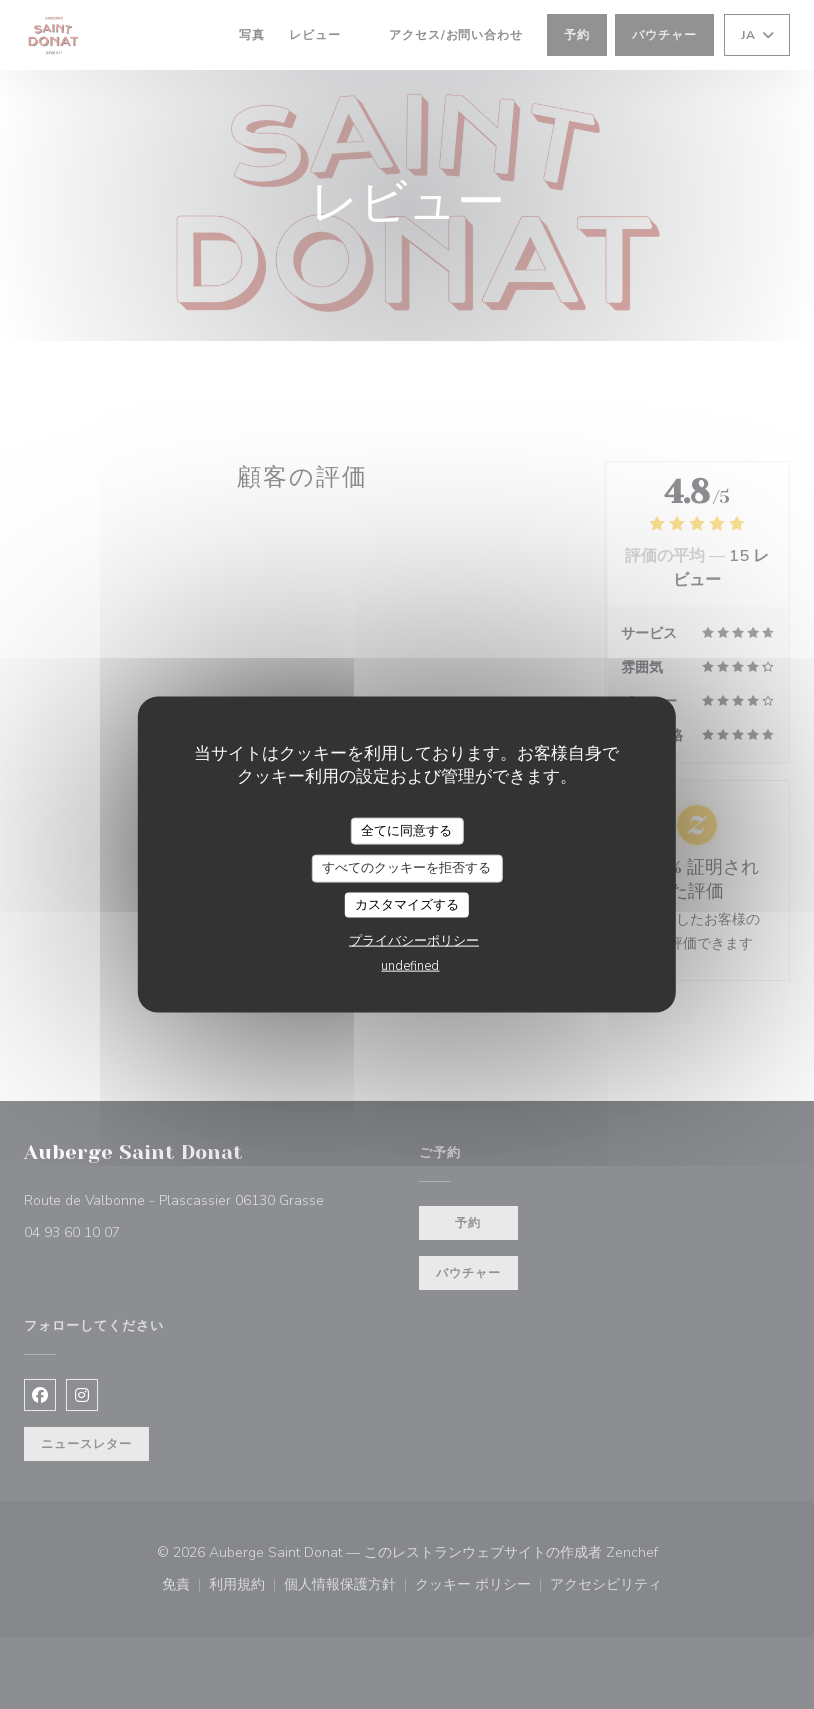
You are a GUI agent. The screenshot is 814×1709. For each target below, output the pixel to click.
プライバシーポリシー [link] (414, 941)
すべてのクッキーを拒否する (406, 868)
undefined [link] (410, 966)
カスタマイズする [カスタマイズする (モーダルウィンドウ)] (407, 904)
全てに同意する (406, 830)
